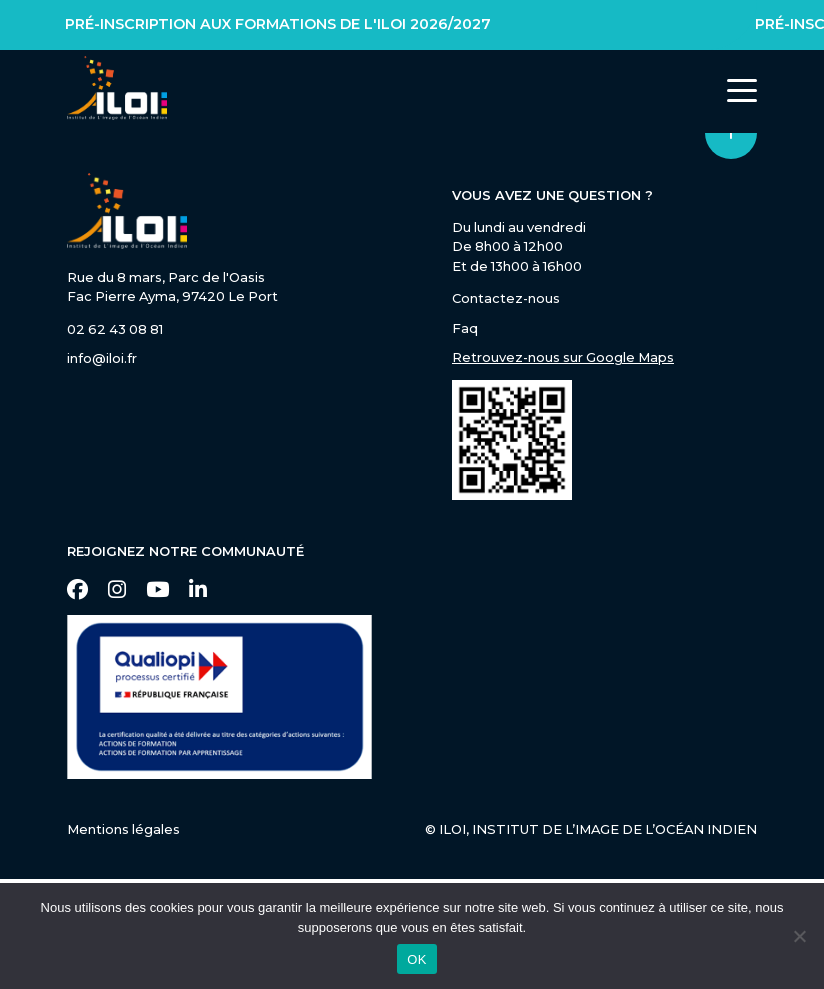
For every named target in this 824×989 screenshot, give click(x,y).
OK (416, 959)
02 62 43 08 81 (115, 329)
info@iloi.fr (102, 358)
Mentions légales (123, 829)
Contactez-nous (506, 298)
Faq (465, 328)
